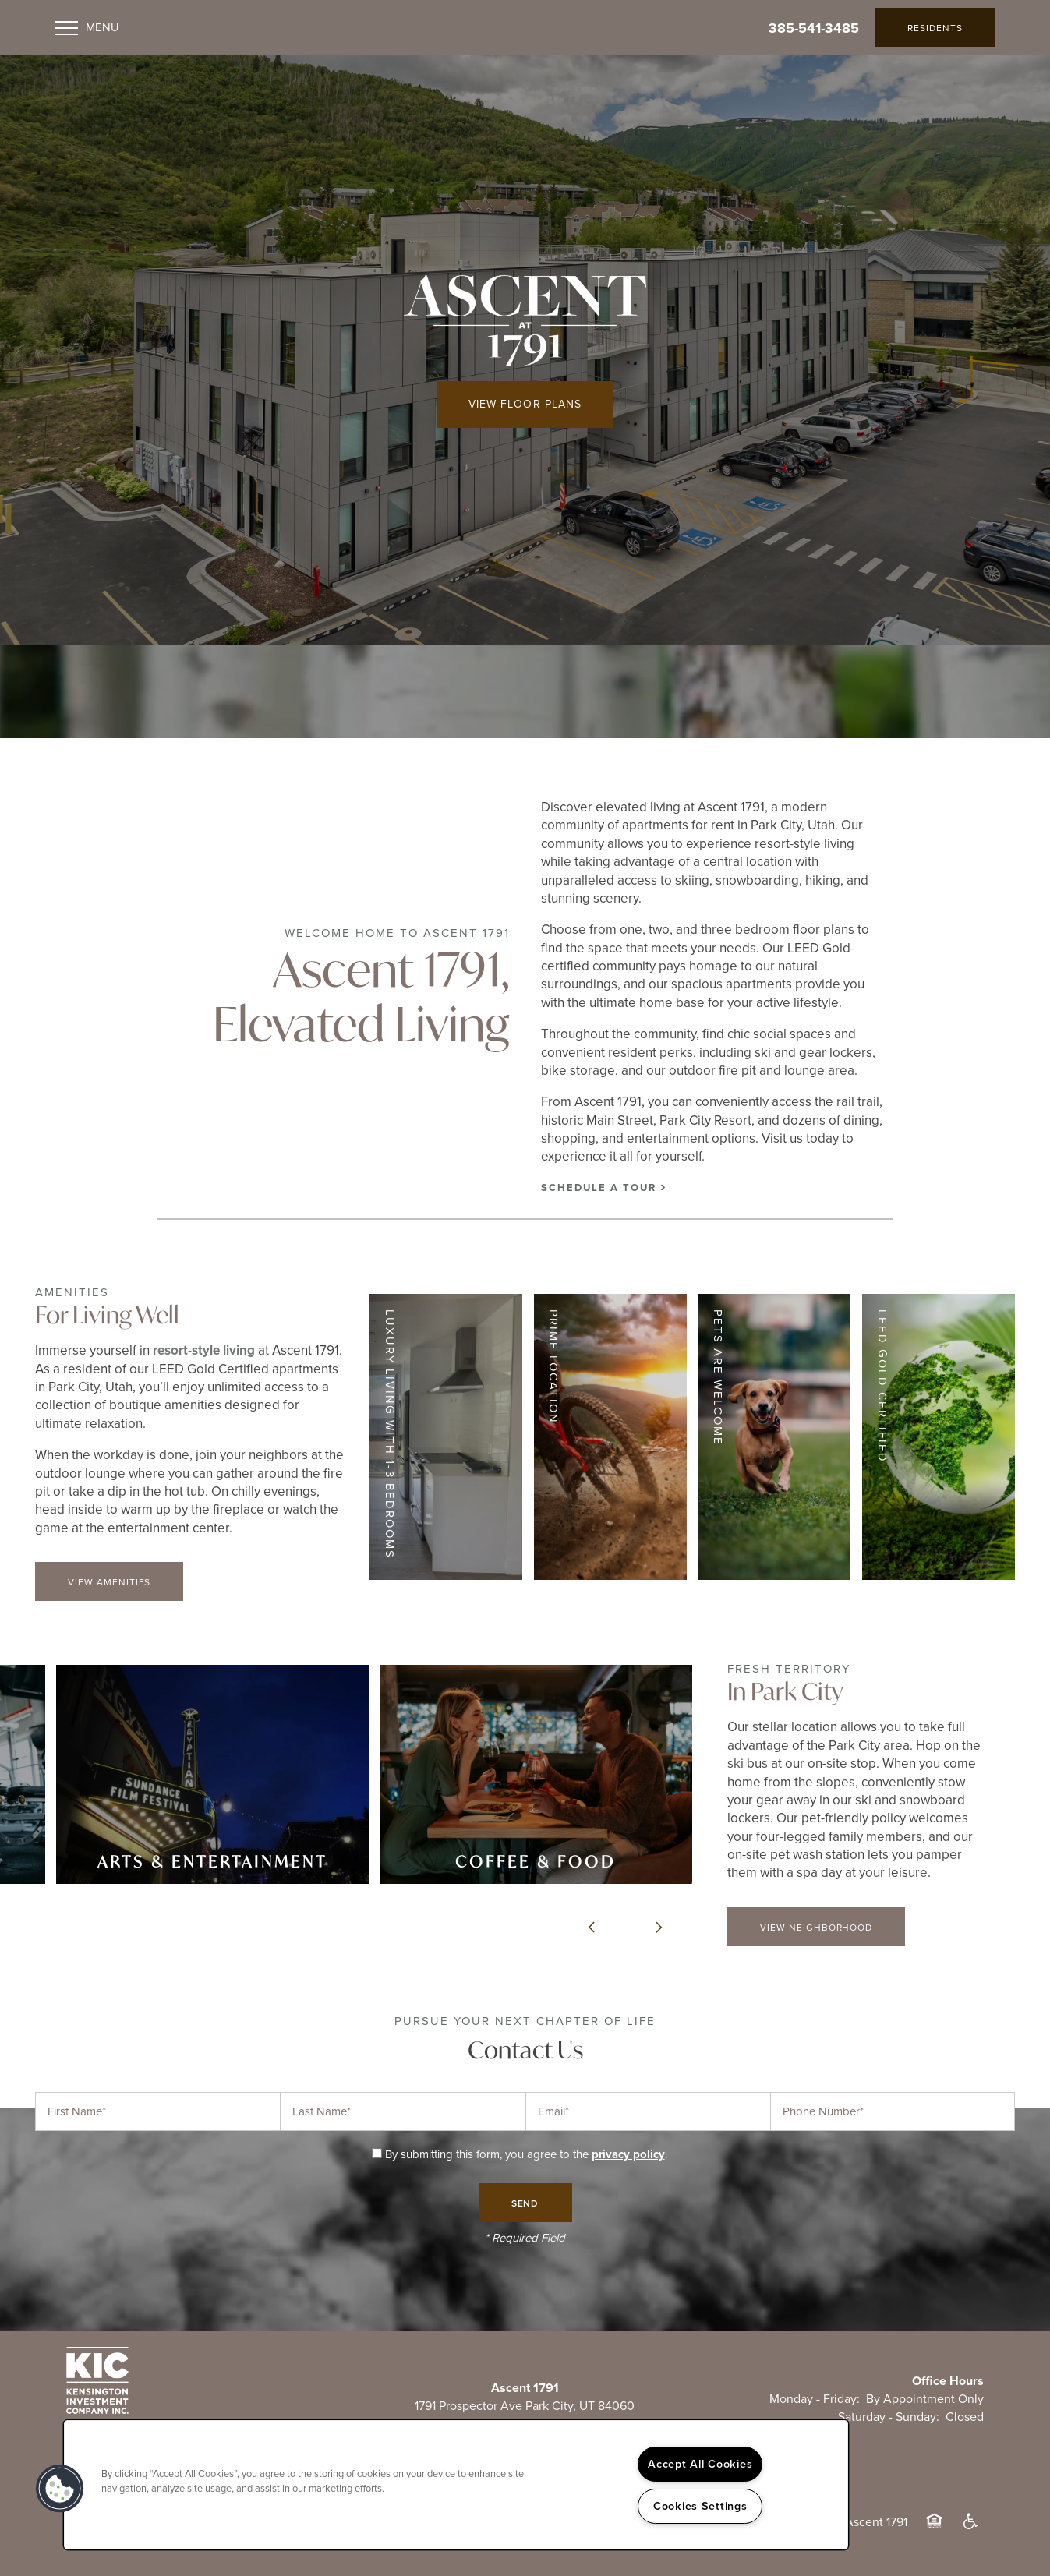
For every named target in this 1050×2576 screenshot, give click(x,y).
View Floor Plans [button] (525, 404)
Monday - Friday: (814, 2399)
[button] (935, 27)
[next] (659, 1927)
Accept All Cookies (700, 2463)
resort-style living (204, 1350)
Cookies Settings (700, 2505)
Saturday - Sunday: (888, 2417)
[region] (456, 2485)
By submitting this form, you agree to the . (526, 2154)
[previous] (591, 1927)
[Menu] (87, 27)
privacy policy (628, 2154)
